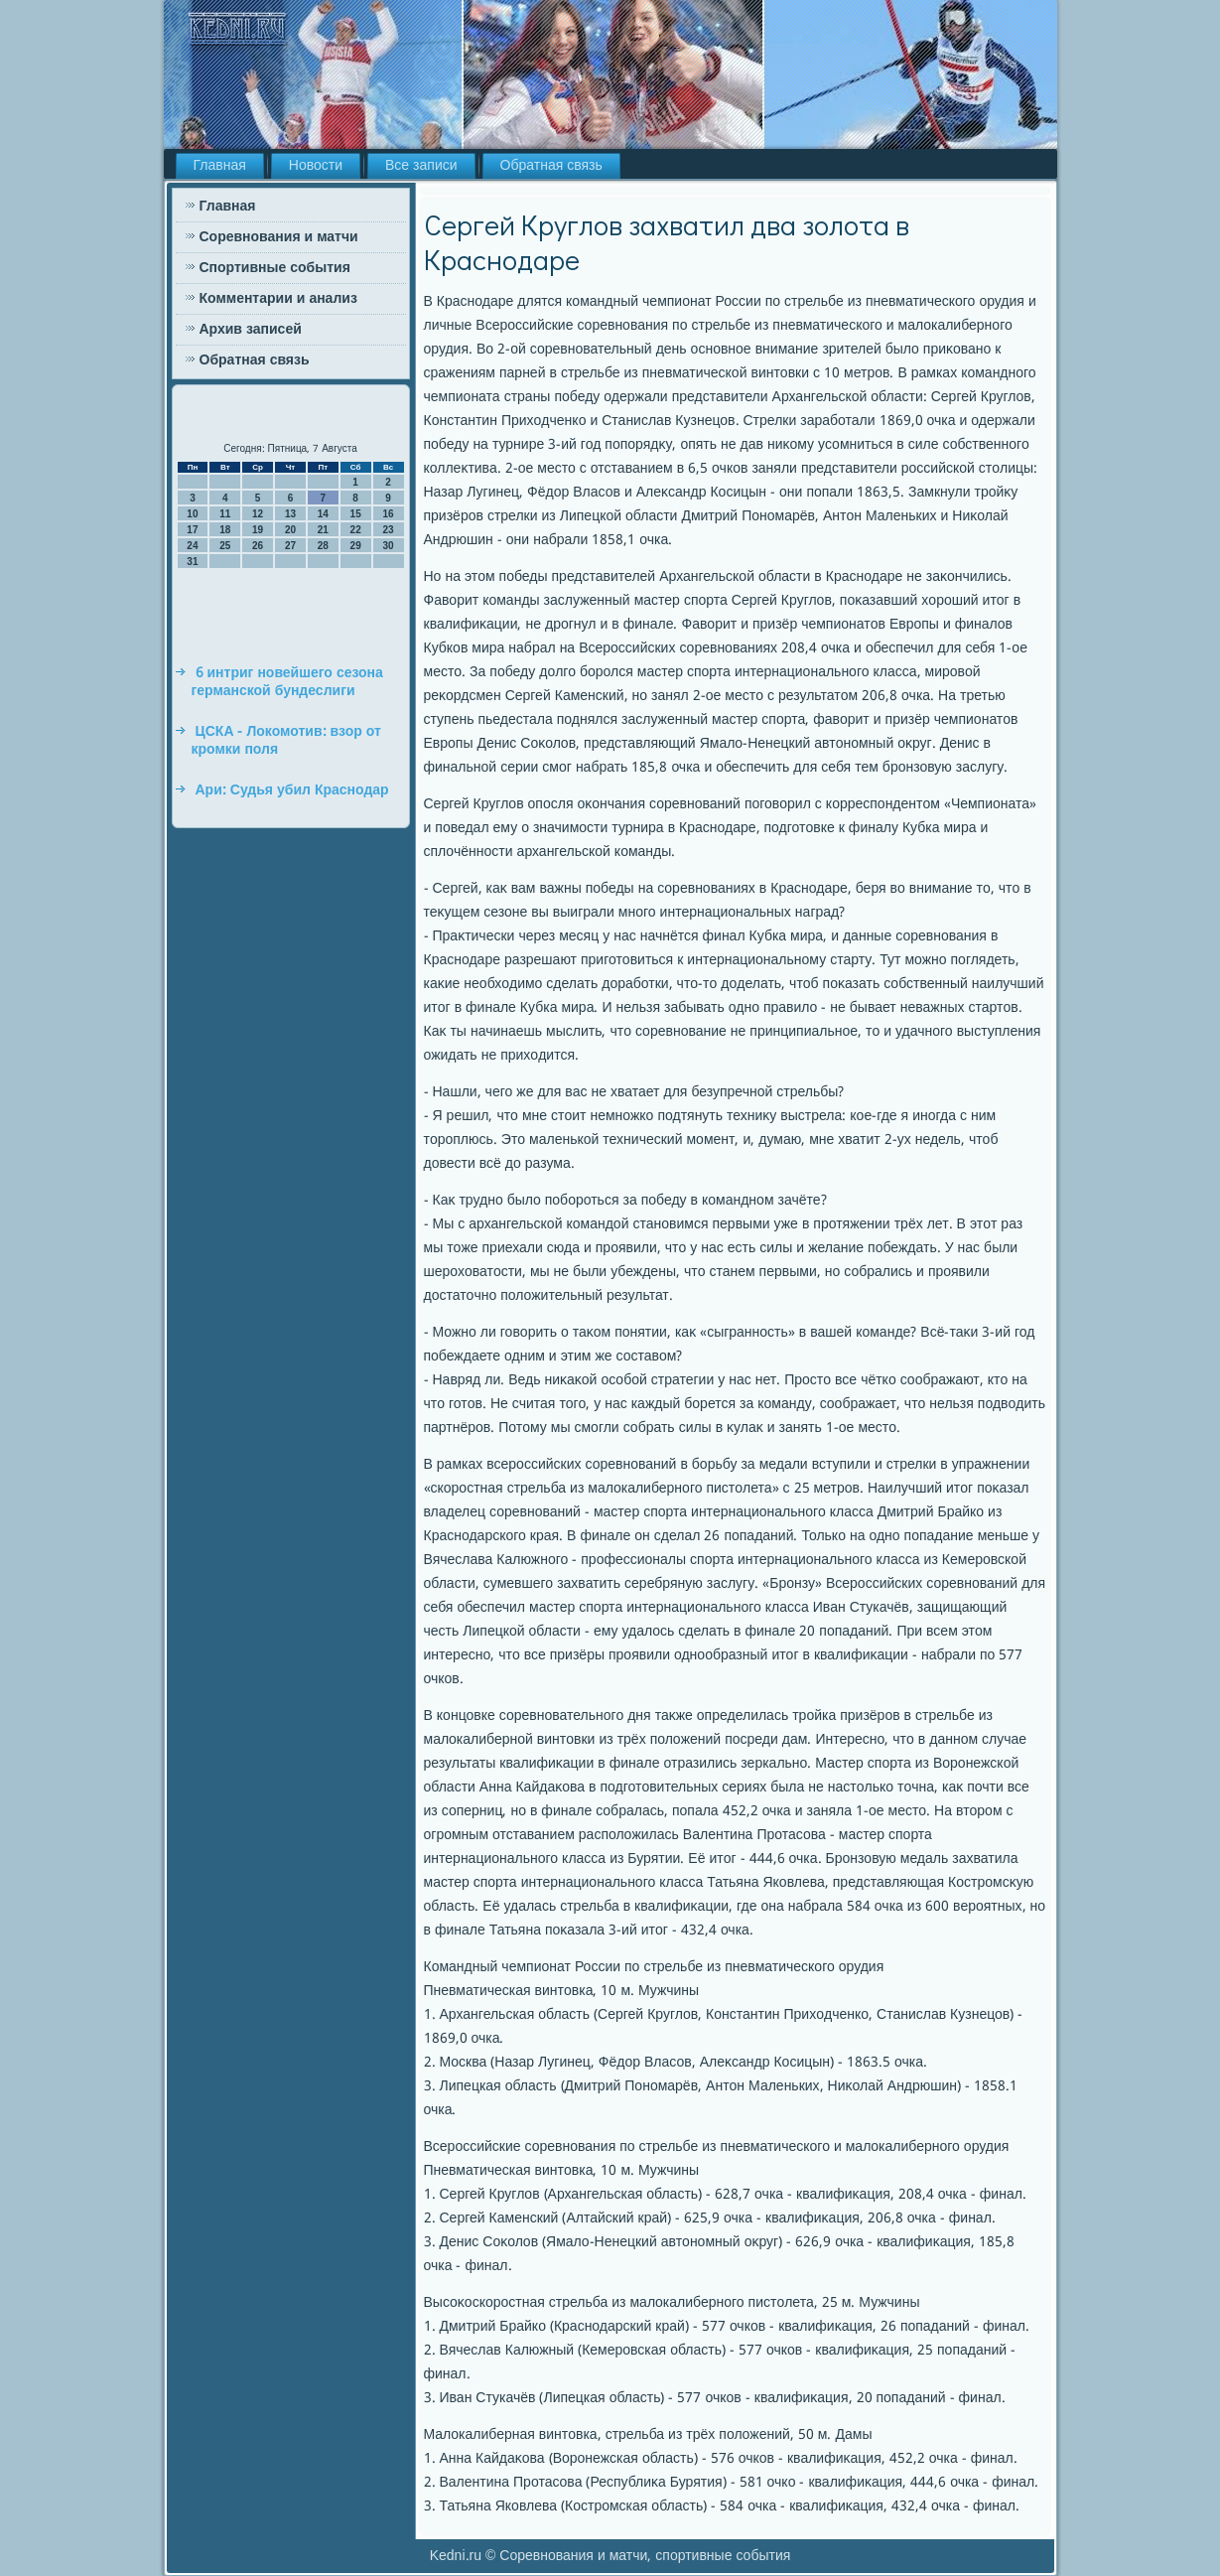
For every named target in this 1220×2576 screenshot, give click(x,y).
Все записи (421, 166)
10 (192, 513)
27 (290, 545)
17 (192, 529)
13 (290, 513)
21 (323, 529)
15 (355, 513)
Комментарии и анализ (278, 299)
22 (355, 529)
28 (323, 545)
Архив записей (251, 330)
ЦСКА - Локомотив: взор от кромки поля (286, 741)
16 (387, 513)
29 (355, 545)
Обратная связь (551, 166)
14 (323, 513)
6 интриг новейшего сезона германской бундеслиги (287, 682)
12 (257, 513)
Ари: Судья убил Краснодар (292, 790)
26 (257, 545)
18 (224, 529)
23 (387, 529)
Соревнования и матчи (279, 237)
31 (192, 561)
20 (290, 529)
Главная (220, 166)
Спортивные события (275, 268)
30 (387, 545)
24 (192, 545)
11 (224, 513)
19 (257, 529)
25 (224, 545)
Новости (315, 166)
